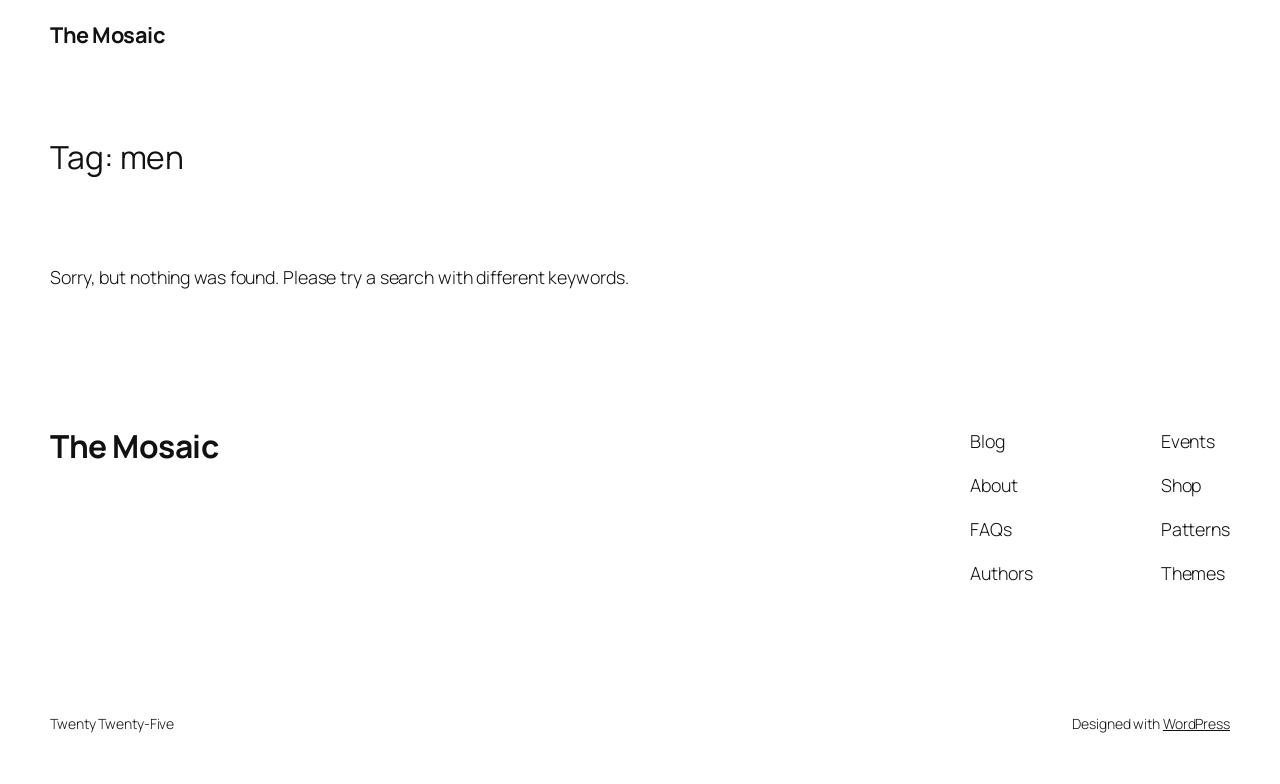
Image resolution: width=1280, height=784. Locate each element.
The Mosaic (107, 35)
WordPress (1196, 723)
